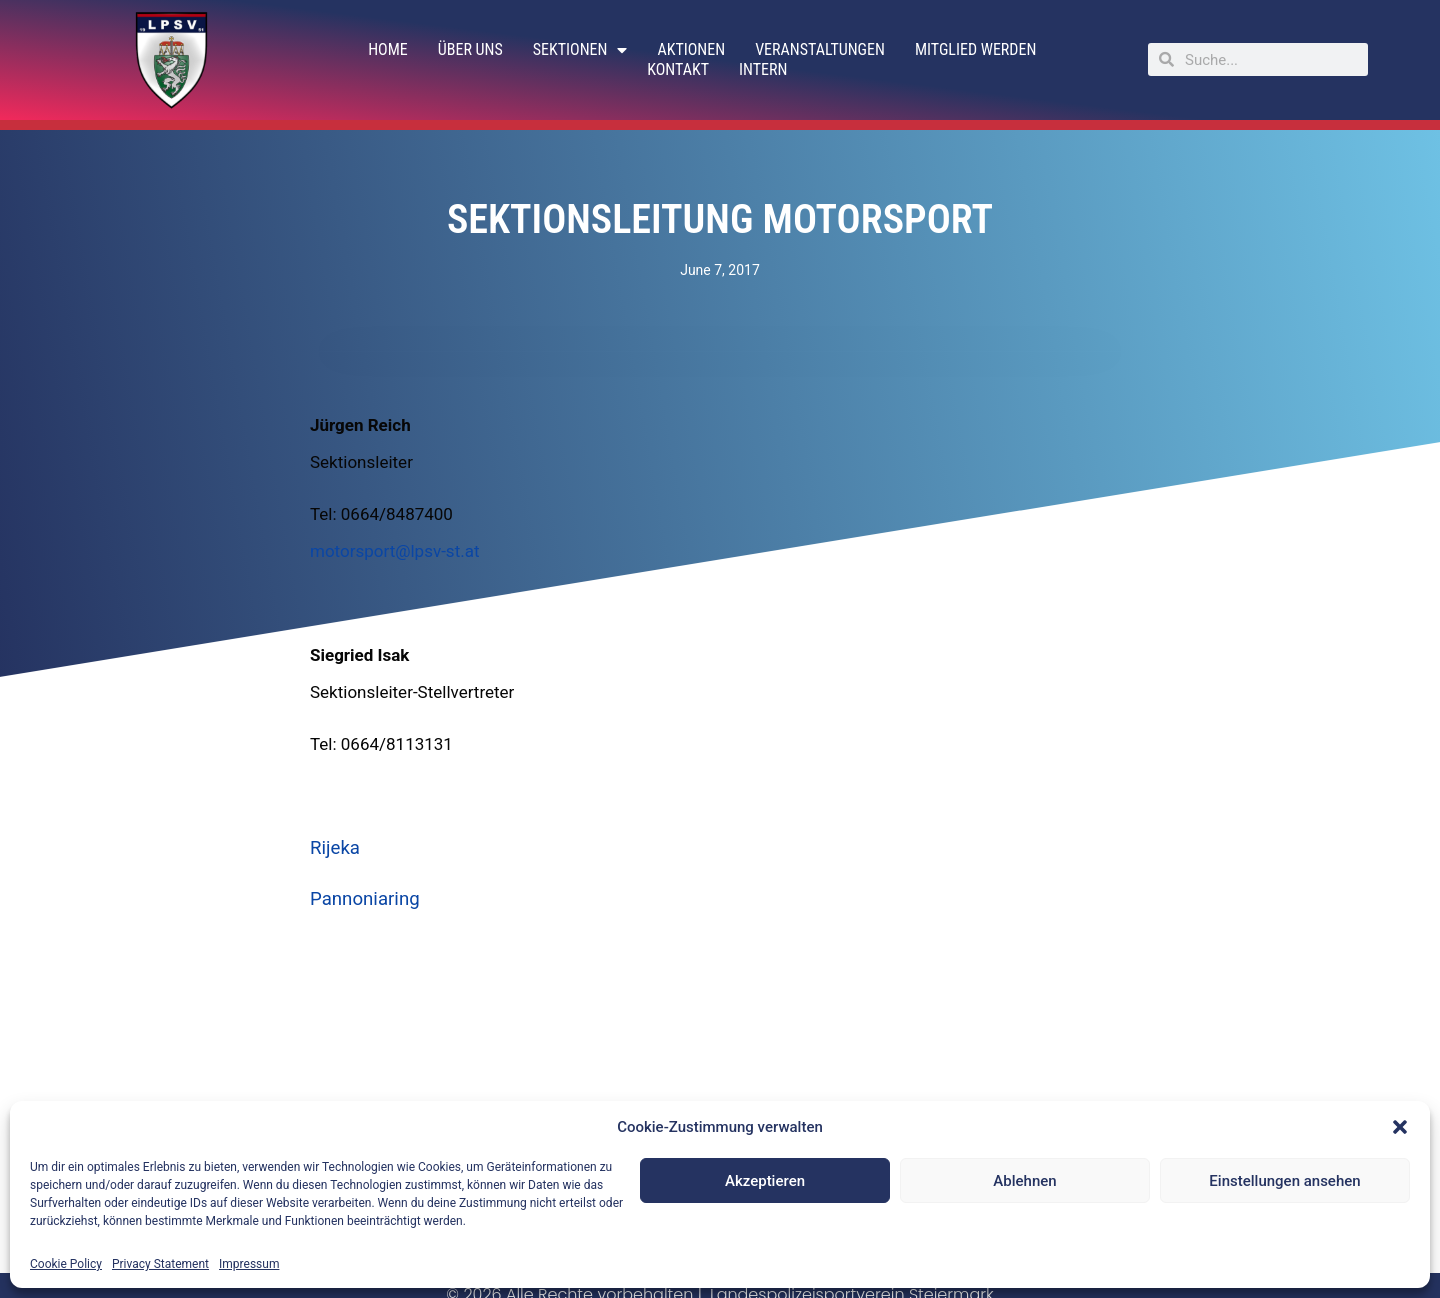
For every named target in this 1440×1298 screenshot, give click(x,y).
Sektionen (580, 50)
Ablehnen (1024, 1181)
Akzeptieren (765, 1181)
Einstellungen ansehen (1284, 1181)
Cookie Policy (66, 1264)
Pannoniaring (365, 899)
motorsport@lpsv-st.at (395, 551)
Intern (763, 69)
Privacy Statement (160, 1264)
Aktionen (691, 49)
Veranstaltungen (820, 49)
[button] (1400, 1127)
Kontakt (678, 69)
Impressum (249, 1264)
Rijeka (335, 848)
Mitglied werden (975, 49)
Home (388, 49)
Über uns (470, 49)
